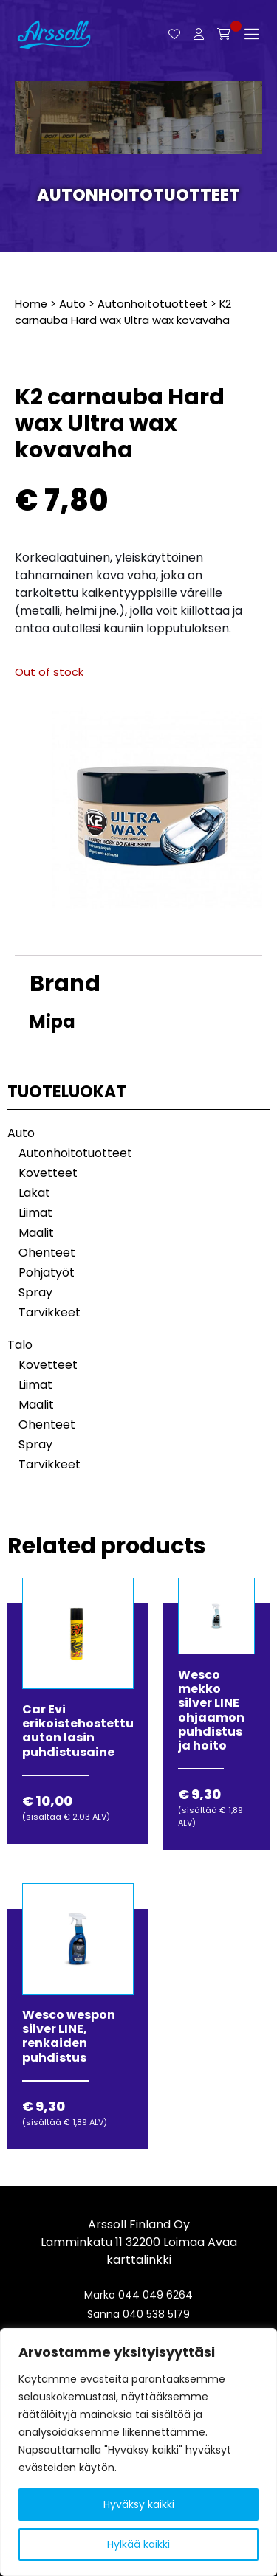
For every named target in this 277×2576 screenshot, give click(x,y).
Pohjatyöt (46, 1272)
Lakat (34, 1192)
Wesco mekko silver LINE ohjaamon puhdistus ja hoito (211, 1710)
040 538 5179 (156, 2314)
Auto (72, 304)
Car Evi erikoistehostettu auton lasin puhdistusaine (78, 1731)
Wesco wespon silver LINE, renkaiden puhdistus (68, 2036)
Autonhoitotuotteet (138, 195)
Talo (20, 1344)
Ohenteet (46, 1252)
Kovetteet (48, 1172)
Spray (35, 1292)
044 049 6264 (155, 2294)
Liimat (35, 1212)
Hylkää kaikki (138, 2544)
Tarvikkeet (49, 1312)
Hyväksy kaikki (138, 2504)
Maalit (36, 1232)
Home (31, 304)
